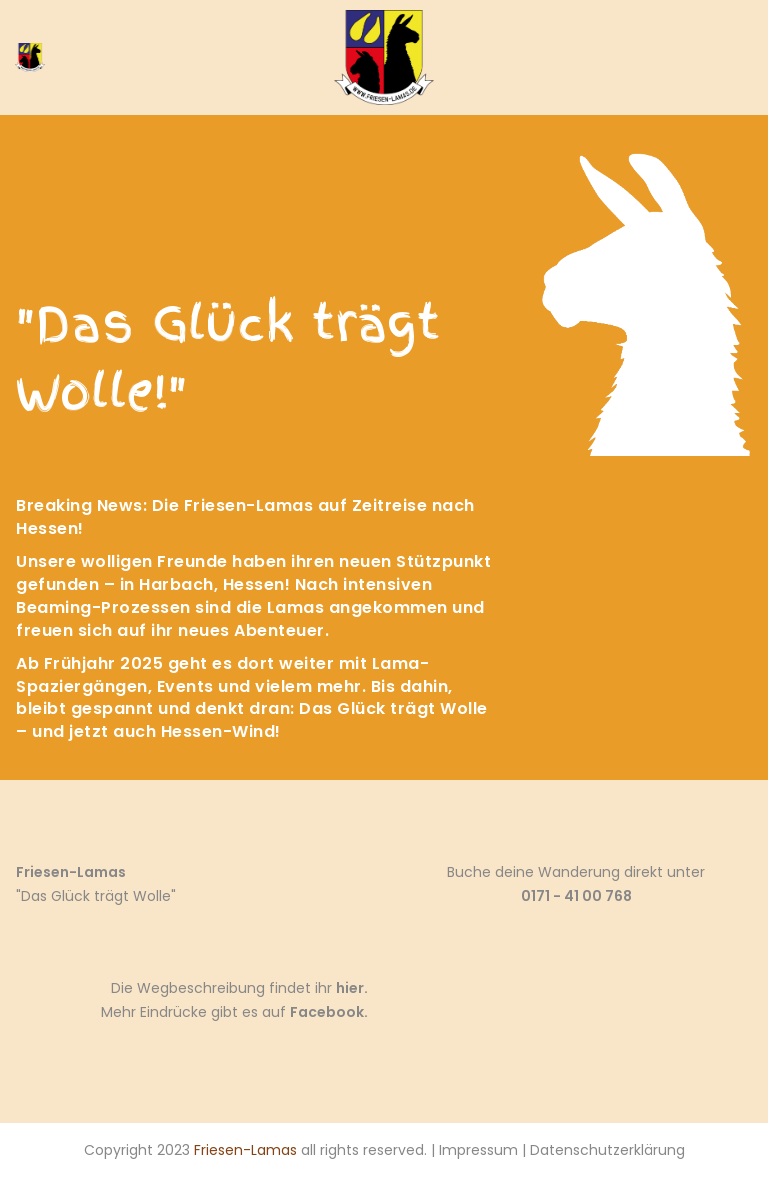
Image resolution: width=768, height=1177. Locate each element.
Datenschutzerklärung (607, 1150)
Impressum (478, 1150)
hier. (352, 988)
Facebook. (329, 1012)
